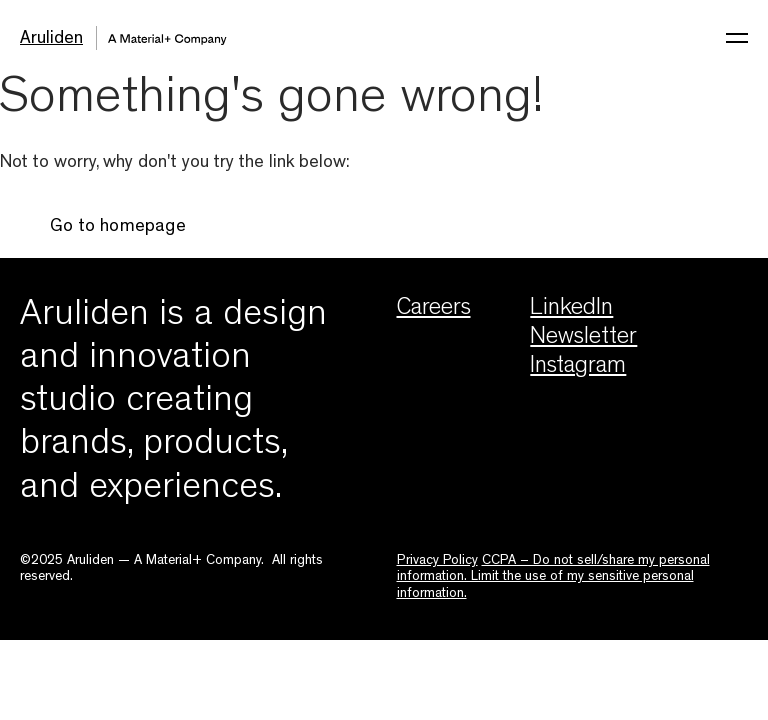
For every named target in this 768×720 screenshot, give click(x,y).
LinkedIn (571, 310)
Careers (434, 310)
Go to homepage (118, 228)
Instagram (578, 368)
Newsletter (583, 339)
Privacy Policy (437, 561)
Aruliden (51, 40)
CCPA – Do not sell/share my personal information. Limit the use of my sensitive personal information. (553, 577)
